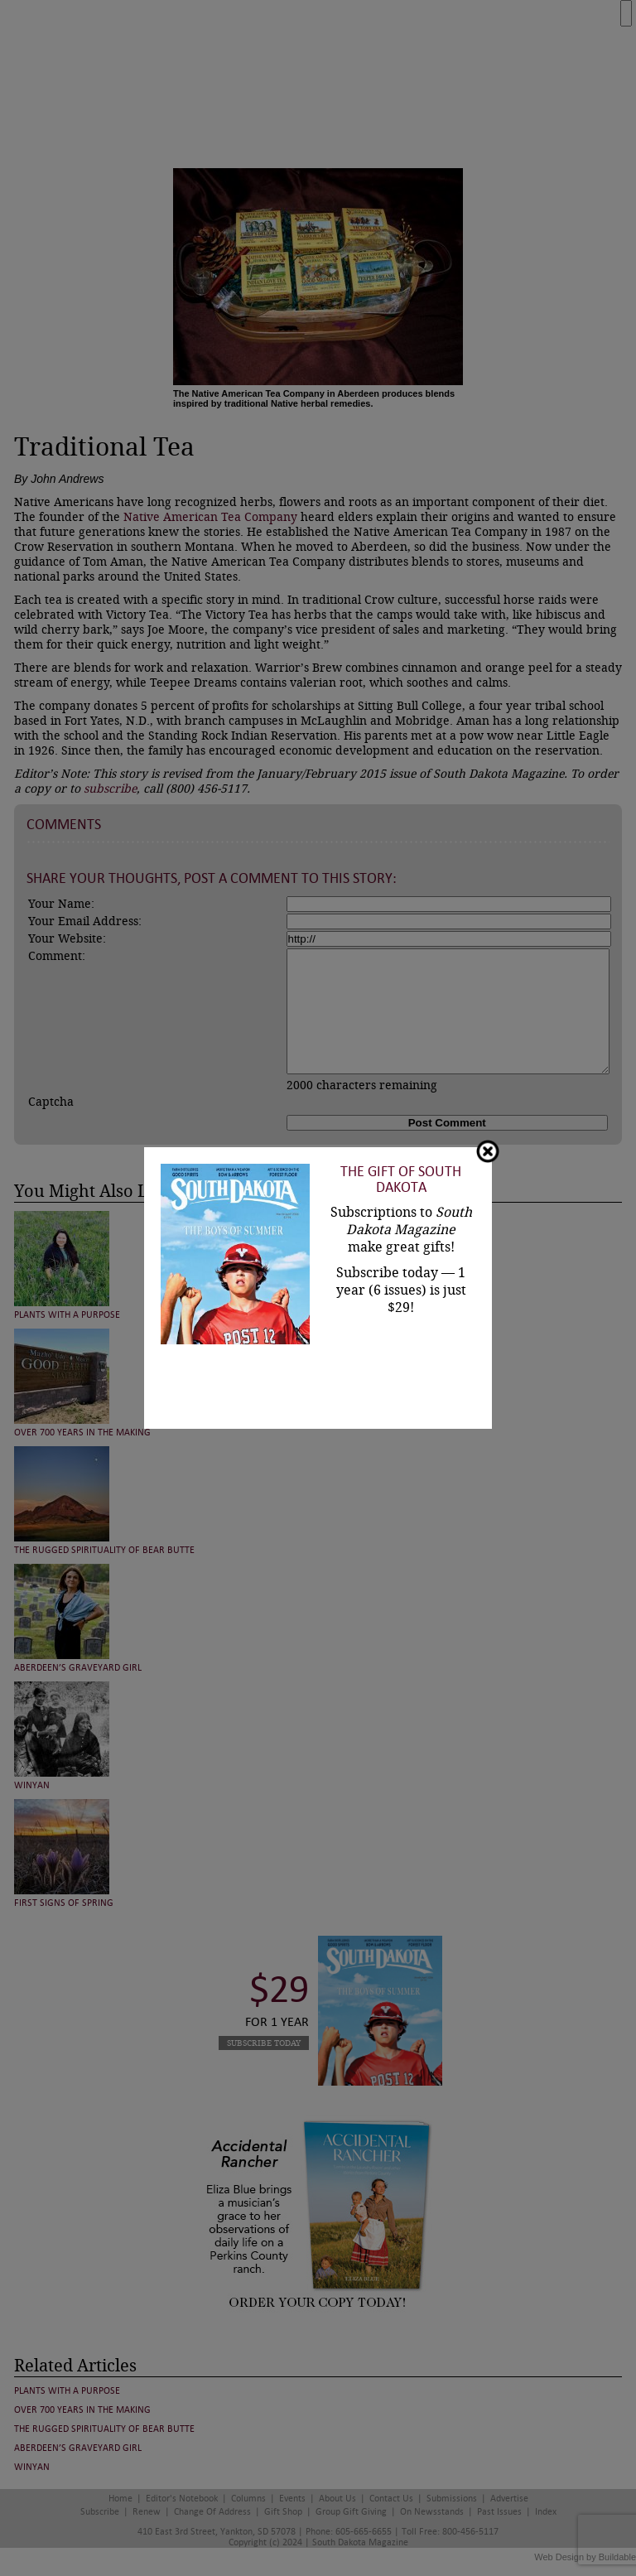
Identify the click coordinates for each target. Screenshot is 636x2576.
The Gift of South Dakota (400, 1179)
